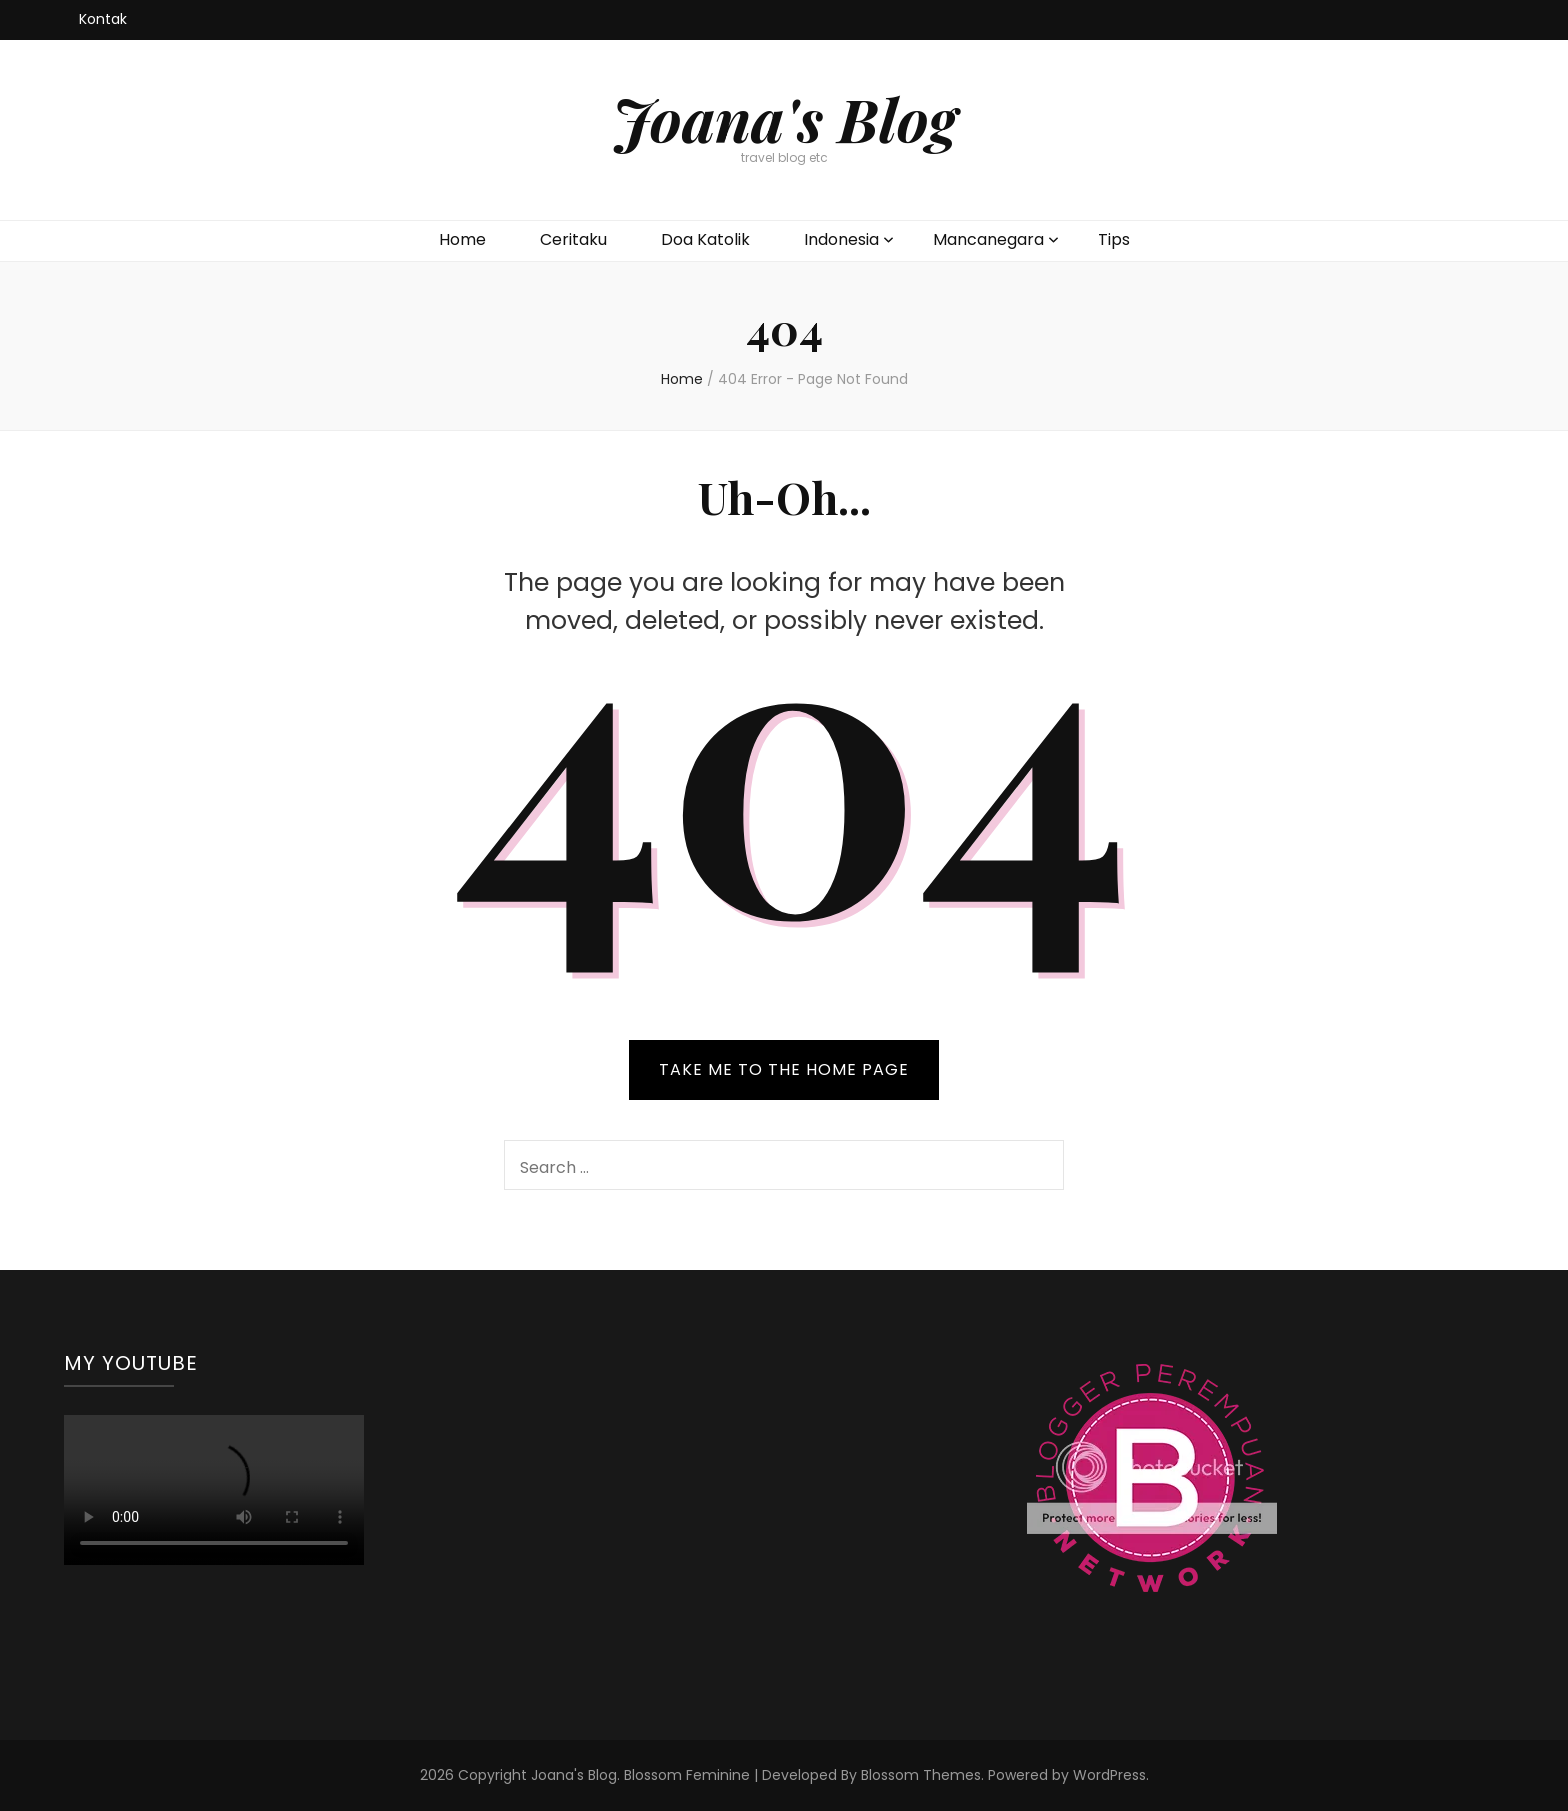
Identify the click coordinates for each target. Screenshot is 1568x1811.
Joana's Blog (784, 118)
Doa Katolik (705, 239)
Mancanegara (988, 239)
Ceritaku (573, 239)
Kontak (103, 19)
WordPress (1109, 1775)
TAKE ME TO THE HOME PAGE (784, 1069)
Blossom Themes (921, 1775)
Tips (1114, 239)
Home (462, 239)
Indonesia (841, 239)
